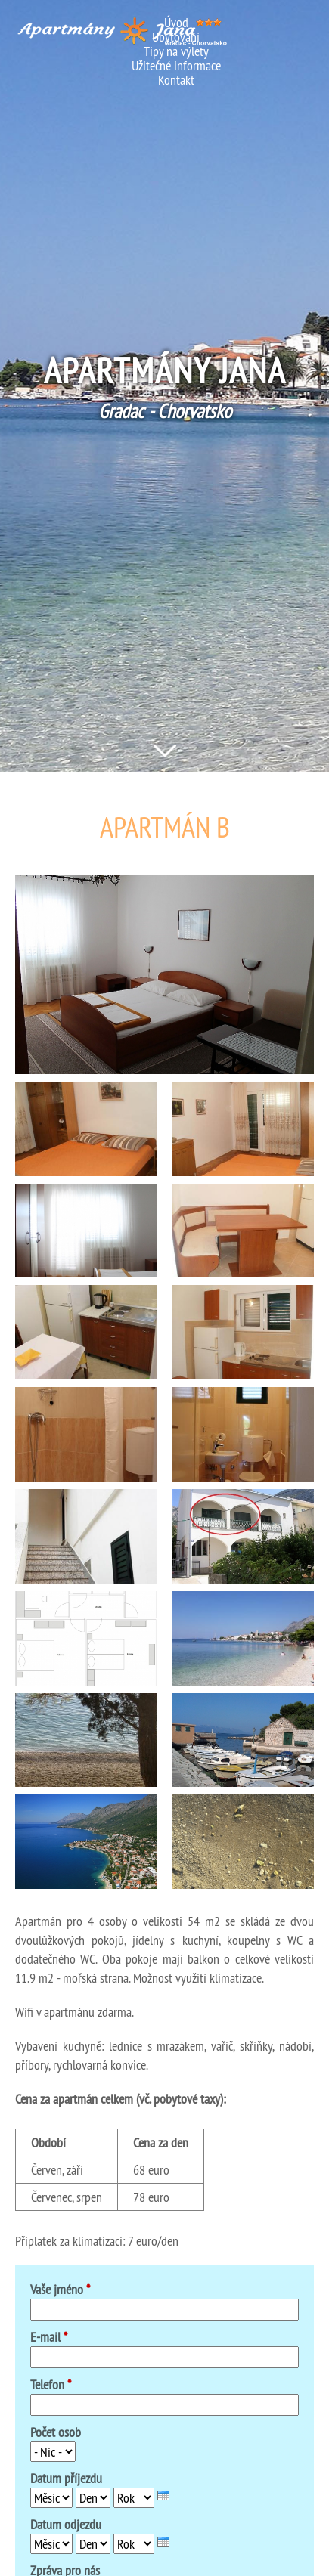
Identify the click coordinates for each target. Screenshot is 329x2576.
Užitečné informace (176, 65)
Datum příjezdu (66, 2478)
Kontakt (176, 79)
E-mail (48, 2336)
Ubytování (176, 36)
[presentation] (163, 2495)
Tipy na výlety (176, 51)
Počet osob (55, 2432)
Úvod (176, 22)
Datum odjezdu (65, 2524)
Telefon (50, 2384)
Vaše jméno (60, 2289)
